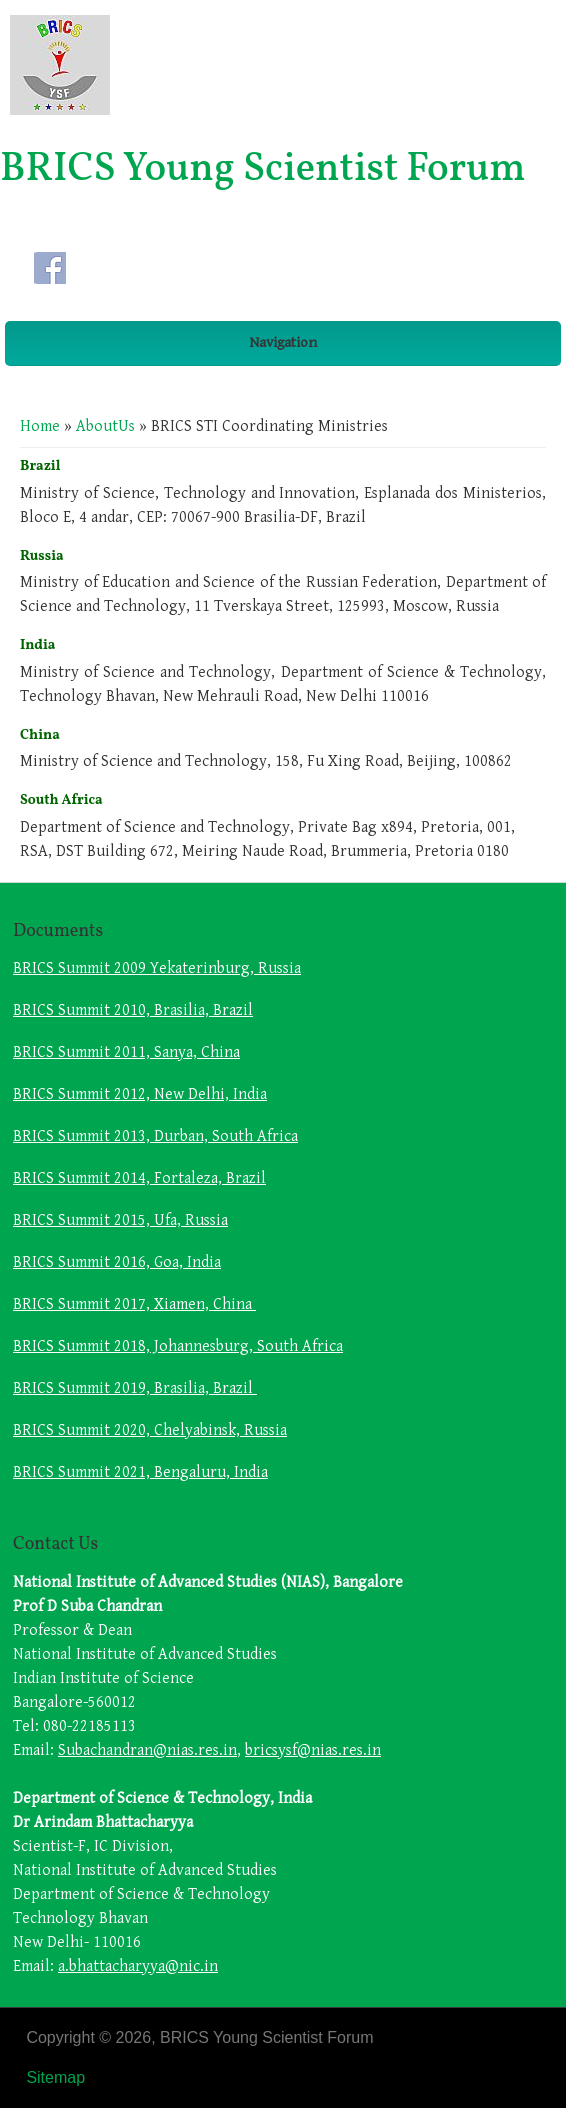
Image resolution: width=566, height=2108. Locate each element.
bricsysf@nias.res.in (313, 1750)
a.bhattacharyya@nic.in (138, 1966)
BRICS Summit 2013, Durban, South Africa (155, 1136)
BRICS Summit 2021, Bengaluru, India (140, 1472)
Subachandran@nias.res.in (147, 1750)
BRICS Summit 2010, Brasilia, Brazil (133, 1010)
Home (40, 426)
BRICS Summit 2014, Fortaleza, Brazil (139, 1178)
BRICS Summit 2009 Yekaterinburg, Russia (157, 968)
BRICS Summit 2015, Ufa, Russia (120, 1220)
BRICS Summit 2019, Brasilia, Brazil (135, 1388)
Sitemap (55, 2077)
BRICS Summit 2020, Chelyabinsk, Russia (150, 1430)
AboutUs (105, 426)
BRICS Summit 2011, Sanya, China (126, 1052)
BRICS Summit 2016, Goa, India (117, 1262)
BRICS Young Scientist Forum (263, 170)
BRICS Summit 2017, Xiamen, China (134, 1304)
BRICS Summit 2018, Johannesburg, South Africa (178, 1346)
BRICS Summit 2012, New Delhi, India (140, 1094)
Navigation (283, 342)
